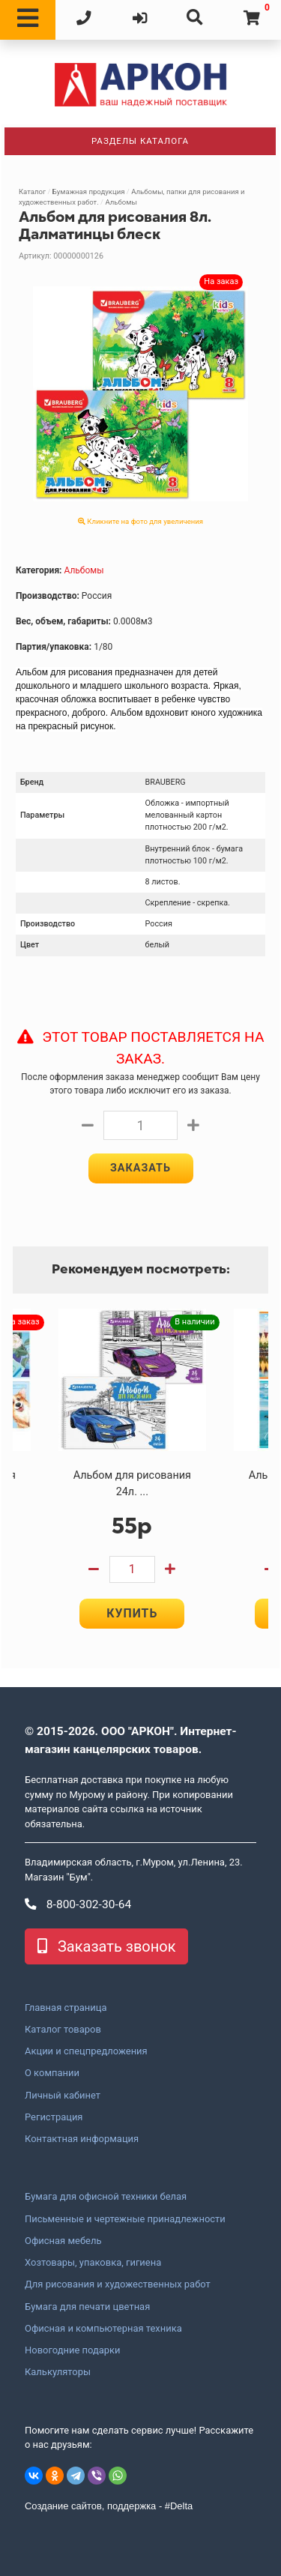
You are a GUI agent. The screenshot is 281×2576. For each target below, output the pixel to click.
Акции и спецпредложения (86, 2051)
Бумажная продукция (88, 191)
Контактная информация (82, 2139)
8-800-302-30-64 (78, 1904)
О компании (52, 2073)
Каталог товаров (63, 2029)
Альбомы (120, 202)
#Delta (179, 2506)
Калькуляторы (58, 2372)
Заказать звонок (106, 1946)
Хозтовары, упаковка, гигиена (93, 2262)
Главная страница (65, 2008)
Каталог (32, 191)
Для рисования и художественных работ (118, 2284)
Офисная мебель (63, 2241)
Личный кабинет (62, 2095)
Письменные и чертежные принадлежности (125, 2219)
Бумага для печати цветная (87, 2307)
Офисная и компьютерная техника (103, 2328)
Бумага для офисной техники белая (106, 2197)
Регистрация (53, 2117)
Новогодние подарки (73, 2350)
